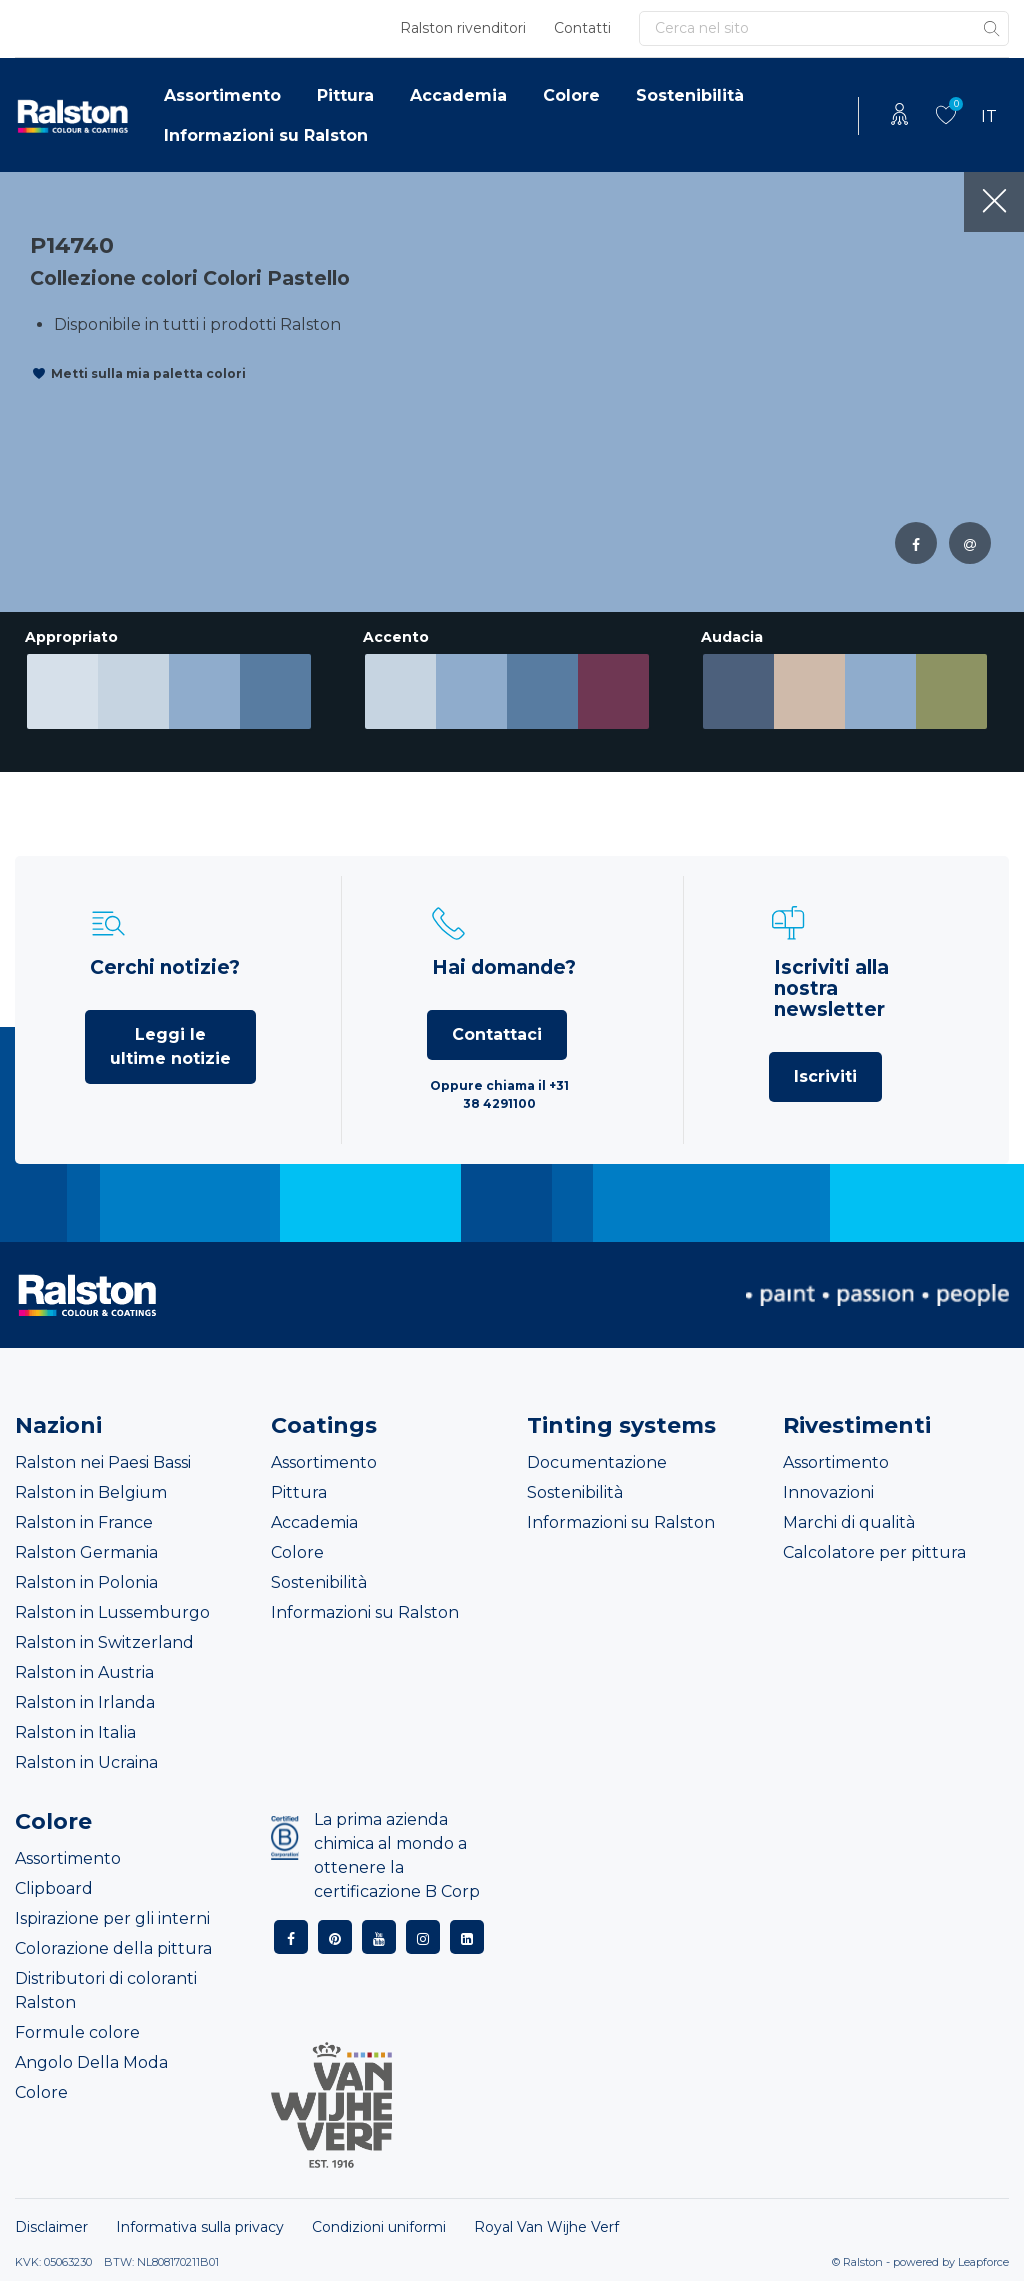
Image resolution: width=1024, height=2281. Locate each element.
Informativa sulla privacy (200, 2227)
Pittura (345, 95)
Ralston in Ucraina (86, 1762)
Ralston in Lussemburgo (112, 1612)
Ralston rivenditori (463, 28)
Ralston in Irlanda (85, 1702)
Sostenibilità (690, 95)
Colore (571, 95)
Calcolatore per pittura (874, 1552)
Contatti (582, 28)
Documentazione (597, 1462)
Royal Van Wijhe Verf (546, 2227)
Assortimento (222, 95)
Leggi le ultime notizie (170, 1046)
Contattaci (497, 1034)
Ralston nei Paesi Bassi (103, 1462)
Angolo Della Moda (91, 2062)
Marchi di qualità (849, 1522)
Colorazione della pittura (113, 1948)
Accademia (458, 95)
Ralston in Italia (75, 1732)
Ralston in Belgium (91, 1492)
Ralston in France (84, 1522)
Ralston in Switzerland (104, 1642)
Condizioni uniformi (379, 2227)
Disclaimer (51, 2227)
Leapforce (983, 2262)
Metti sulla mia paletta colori (148, 373)
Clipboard (54, 1888)
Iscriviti (825, 1076)
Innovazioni (828, 1492)
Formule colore (77, 2032)
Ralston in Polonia (86, 1582)
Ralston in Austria (84, 1672)
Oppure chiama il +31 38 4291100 (499, 1094)
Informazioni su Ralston (266, 135)
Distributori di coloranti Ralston (106, 1990)
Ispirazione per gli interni (112, 1918)
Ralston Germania (86, 1552)
